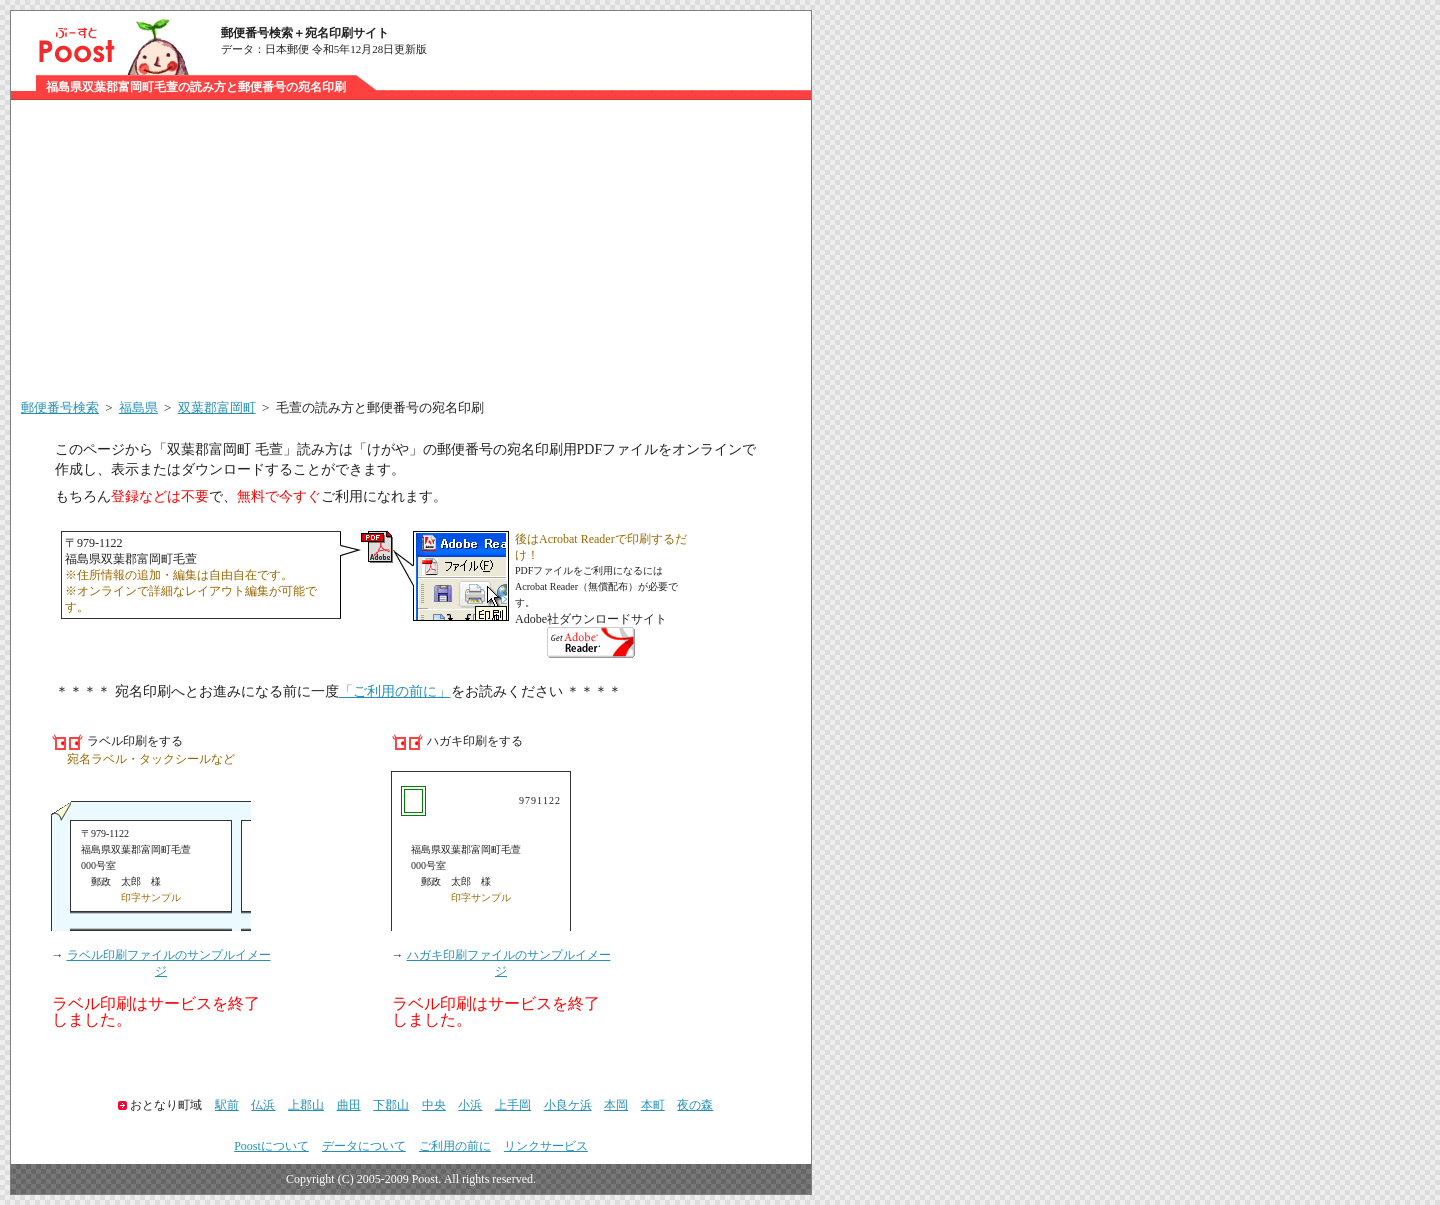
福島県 (138, 407)
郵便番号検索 (60, 407)
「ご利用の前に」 (395, 691)
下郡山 (391, 1105)
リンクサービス (546, 1146)
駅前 (227, 1105)
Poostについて (271, 1146)
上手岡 (513, 1105)
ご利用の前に (455, 1146)
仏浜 (263, 1105)
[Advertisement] (411, 250)
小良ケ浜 (568, 1105)
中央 (434, 1105)
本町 (653, 1105)
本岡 (616, 1105)
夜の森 (695, 1105)
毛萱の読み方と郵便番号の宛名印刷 (380, 407)
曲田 (349, 1105)
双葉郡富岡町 (217, 407)
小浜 (470, 1105)
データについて (364, 1146)
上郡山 (306, 1105)
